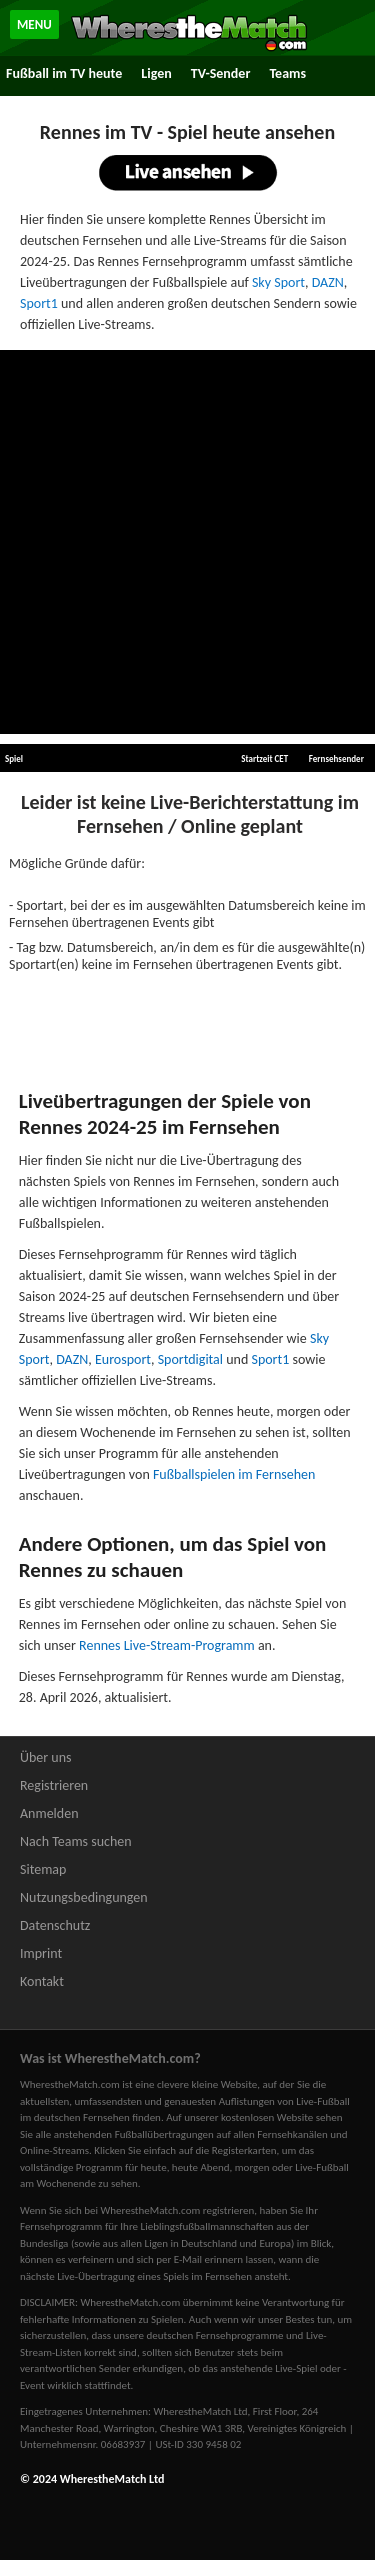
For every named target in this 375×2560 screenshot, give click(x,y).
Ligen (156, 73)
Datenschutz (55, 1925)
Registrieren (54, 1785)
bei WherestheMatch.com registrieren (169, 2210)
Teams (287, 73)
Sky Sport (278, 282)
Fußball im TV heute (64, 73)
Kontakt (42, 1981)
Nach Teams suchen (76, 1841)
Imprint (41, 1953)
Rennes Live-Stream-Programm (167, 1645)
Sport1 (39, 303)
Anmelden (49, 1813)
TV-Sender (221, 73)
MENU (34, 24)
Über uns (46, 1757)
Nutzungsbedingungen (84, 1897)
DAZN (328, 282)
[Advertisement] (187, 542)
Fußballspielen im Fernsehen (234, 1474)
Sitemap (43, 1869)
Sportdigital (190, 1359)
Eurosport (123, 1359)
